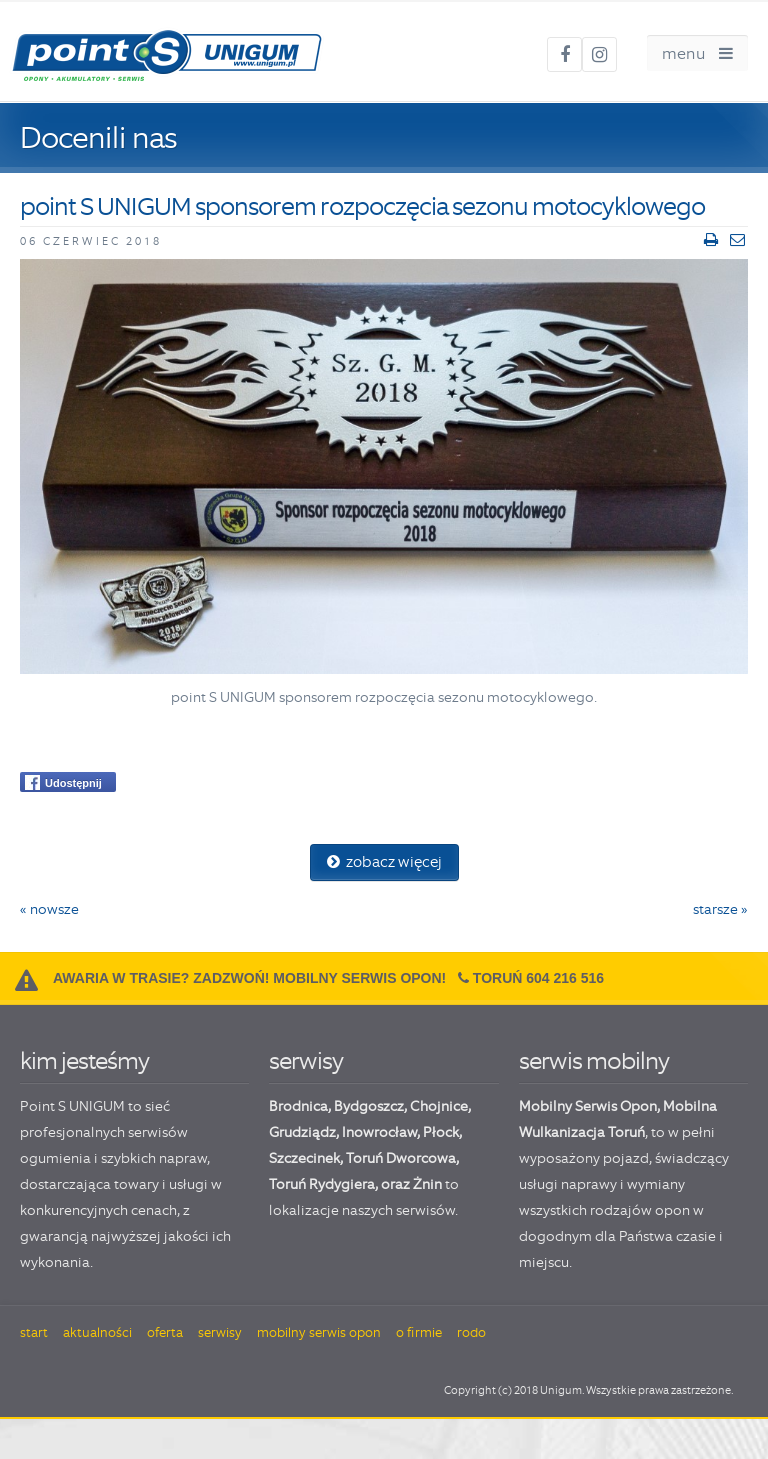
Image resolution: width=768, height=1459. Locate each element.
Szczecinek (304, 1158)
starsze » (720, 909)
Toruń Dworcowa (401, 1158)
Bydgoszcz (369, 1106)
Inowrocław (379, 1132)
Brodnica (298, 1106)
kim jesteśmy (84, 1060)
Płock (441, 1132)
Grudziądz (302, 1132)
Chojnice (439, 1106)
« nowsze (49, 909)
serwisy (306, 1060)
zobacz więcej (384, 862)
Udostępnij (63, 782)
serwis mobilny (594, 1060)
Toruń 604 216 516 (538, 978)
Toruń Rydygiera (322, 1184)
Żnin (427, 1184)
